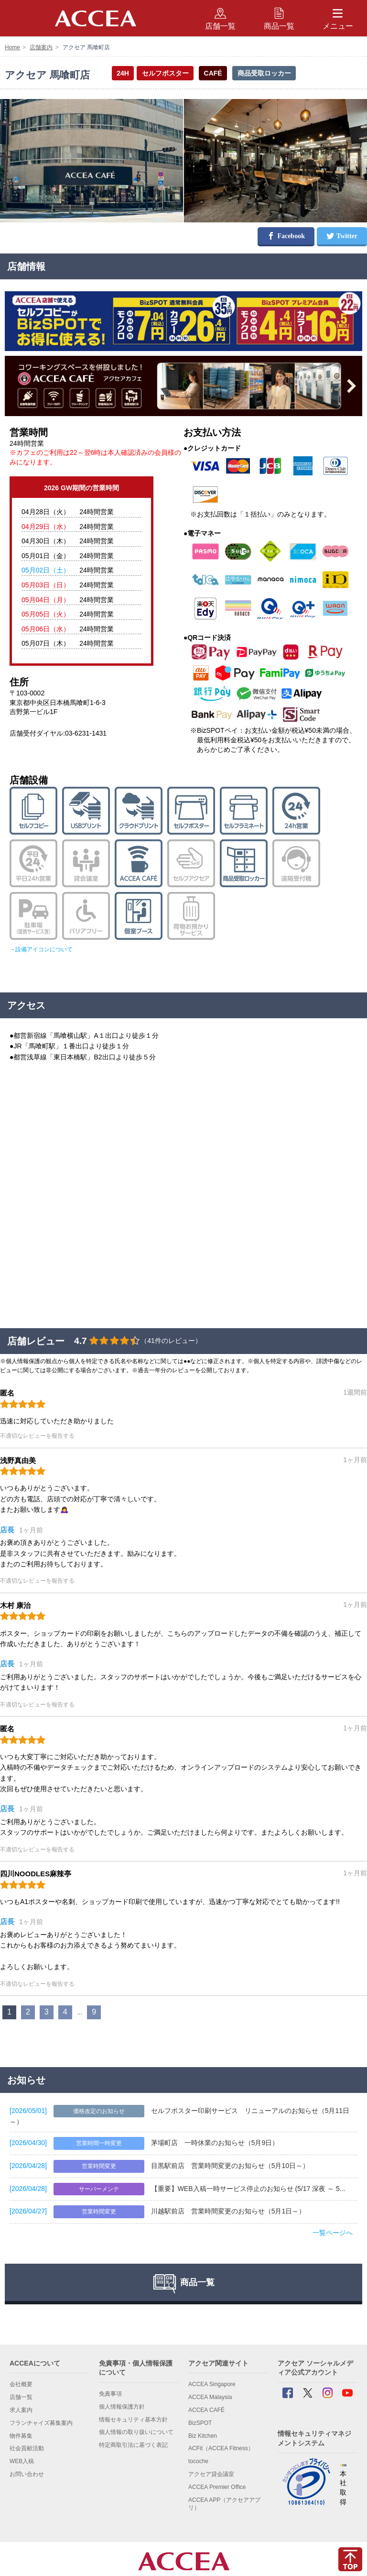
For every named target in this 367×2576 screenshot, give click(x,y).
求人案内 (21, 2410)
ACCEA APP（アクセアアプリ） (224, 2504)
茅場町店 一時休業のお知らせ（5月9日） (215, 2143)
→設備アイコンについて (41, 949)
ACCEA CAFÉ (206, 2410)
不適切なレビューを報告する (37, 1435)
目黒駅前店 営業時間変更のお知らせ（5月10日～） (230, 2165)
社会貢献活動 (27, 2448)
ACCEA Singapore (212, 2384)
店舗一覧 (21, 2397)
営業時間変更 (99, 2166)
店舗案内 (41, 47)
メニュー (338, 18)
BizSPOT (200, 2423)
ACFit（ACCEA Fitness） (221, 2448)
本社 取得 (343, 2485)
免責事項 (110, 2393)
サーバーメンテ (99, 2189)
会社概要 (21, 2384)
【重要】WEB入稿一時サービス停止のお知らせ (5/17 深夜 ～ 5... (248, 2188)
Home (12, 47)
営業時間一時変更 (99, 2143)
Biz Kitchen (202, 2436)
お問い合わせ (27, 2474)
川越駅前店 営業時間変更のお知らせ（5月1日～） (228, 2211)
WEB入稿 (22, 2461)
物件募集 (21, 2436)
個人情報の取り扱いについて (136, 2432)
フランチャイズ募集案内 (41, 2423)
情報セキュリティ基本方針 (133, 2419)
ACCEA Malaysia (210, 2397)
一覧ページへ (333, 2232)
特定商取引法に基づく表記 (133, 2445)
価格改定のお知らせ (99, 2111)
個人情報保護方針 (122, 2406)
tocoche (198, 2461)
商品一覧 (279, 18)
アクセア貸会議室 (211, 2474)
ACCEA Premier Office (217, 2487)
